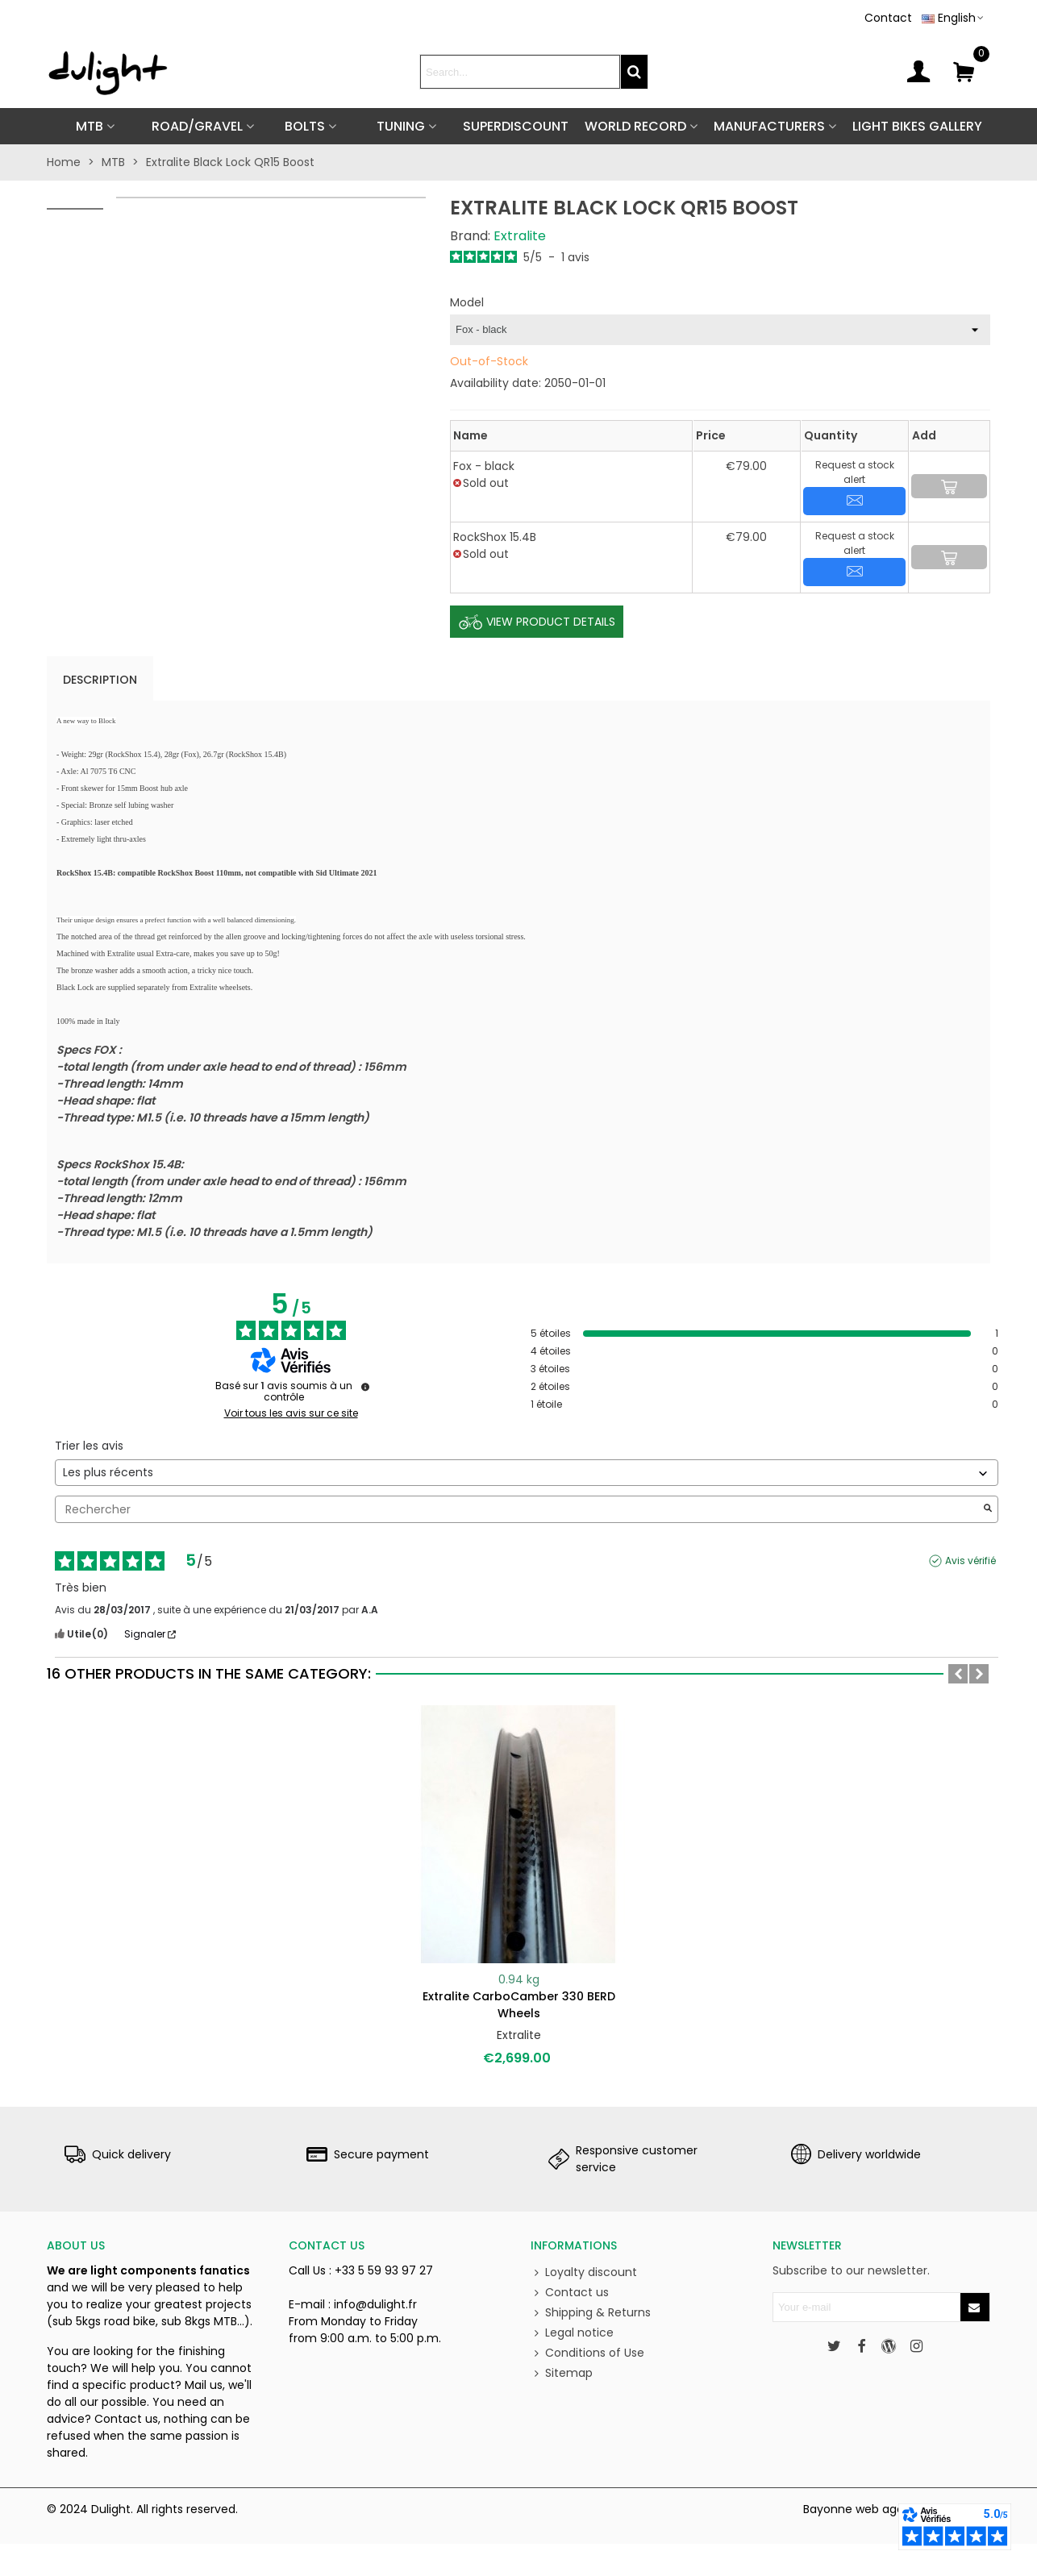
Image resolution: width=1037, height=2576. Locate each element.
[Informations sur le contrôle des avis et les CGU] (365, 1386)
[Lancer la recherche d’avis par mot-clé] (987, 1510)
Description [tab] (100, 680)
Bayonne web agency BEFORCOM (896, 2509)
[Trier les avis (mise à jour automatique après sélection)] (526, 1472)
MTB (89, 126)
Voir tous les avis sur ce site (291, 1413)
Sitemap (562, 2373)
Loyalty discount (584, 2272)
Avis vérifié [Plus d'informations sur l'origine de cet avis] (970, 1560)
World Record (635, 126)
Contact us (570, 2292)
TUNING (401, 126)
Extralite (520, 236)
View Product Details (536, 622)
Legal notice (572, 2332)
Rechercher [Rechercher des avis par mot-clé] (518, 1509)
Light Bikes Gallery (917, 126)
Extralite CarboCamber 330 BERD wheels (519, 2004)
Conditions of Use (587, 2353)
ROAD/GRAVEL (197, 126)
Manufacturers (769, 126)
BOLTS (305, 126)
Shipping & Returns (591, 2312)
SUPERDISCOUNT (515, 126)
